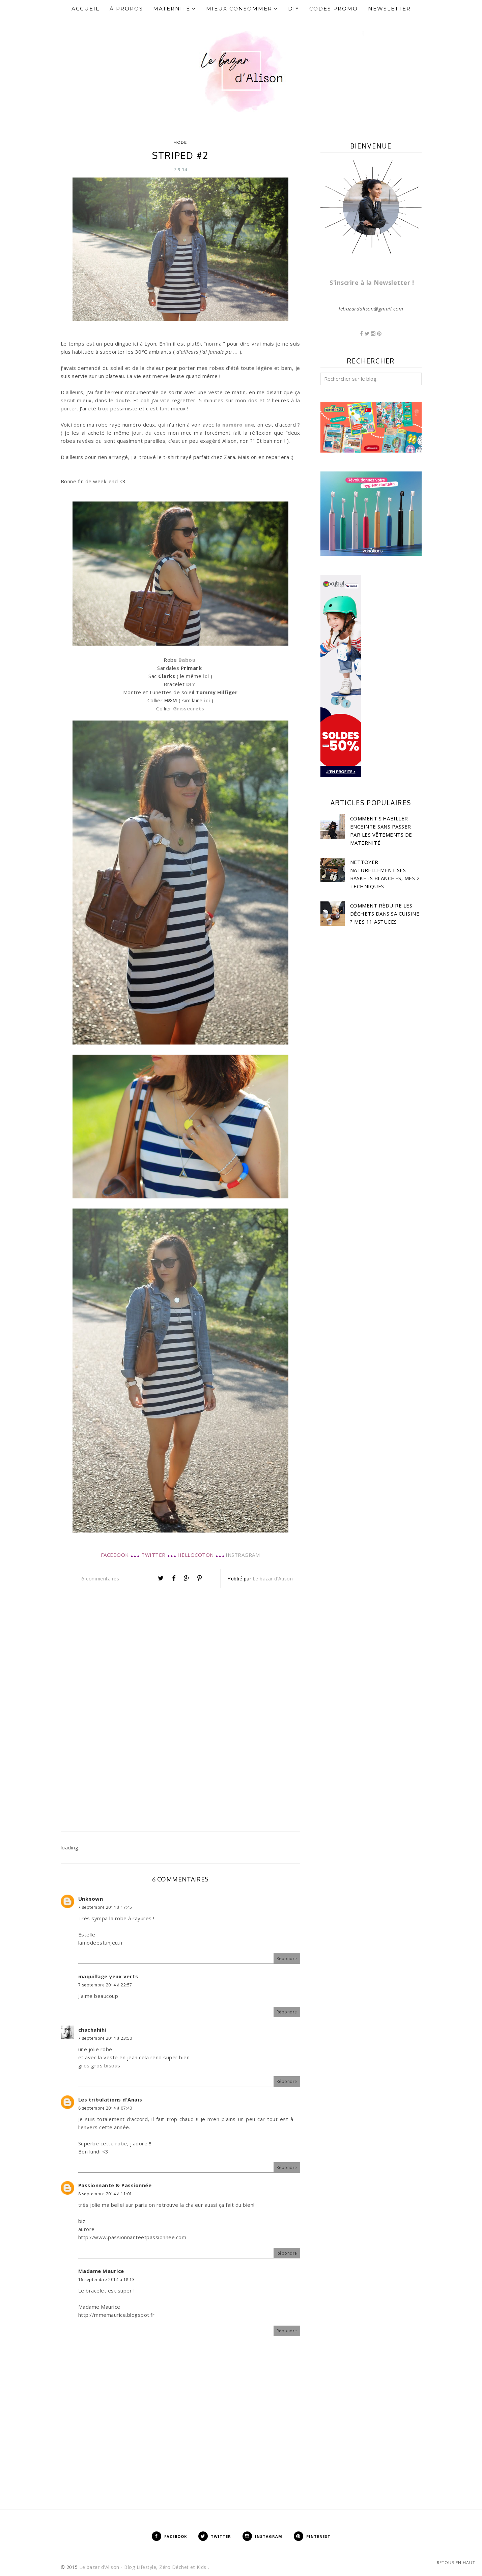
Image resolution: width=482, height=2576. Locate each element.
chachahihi (92, 2029)
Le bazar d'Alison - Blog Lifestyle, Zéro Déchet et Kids (143, 2567)
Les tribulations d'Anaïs (110, 2099)
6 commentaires (100, 1578)
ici (206, 676)
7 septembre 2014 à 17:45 (105, 1907)
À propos (126, 8)
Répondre (287, 1958)
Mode (180, 142)
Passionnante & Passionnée (115, 2185)
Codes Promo (333, 8)
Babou (187, 659)
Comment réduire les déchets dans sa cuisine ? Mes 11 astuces (385, 913)
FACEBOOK (115, 1554)
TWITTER (153, 1554)
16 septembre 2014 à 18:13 (106, 2279)
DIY (293, 8)
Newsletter (389, 8)
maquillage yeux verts (108, 1976)
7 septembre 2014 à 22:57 (105, 1985)
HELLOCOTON (195, 1554)
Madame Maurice (101, 2271)
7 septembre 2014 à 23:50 (105, 2038)
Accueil (86, 8)
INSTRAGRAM (243, 1554)
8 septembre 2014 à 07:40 (105, 2108)
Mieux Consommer (242, 8)
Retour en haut (456, 2563)
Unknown (90, 1898)
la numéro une (235, 424)
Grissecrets (188, 708)
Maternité (174, 8)
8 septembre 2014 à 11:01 (105, 2194)
